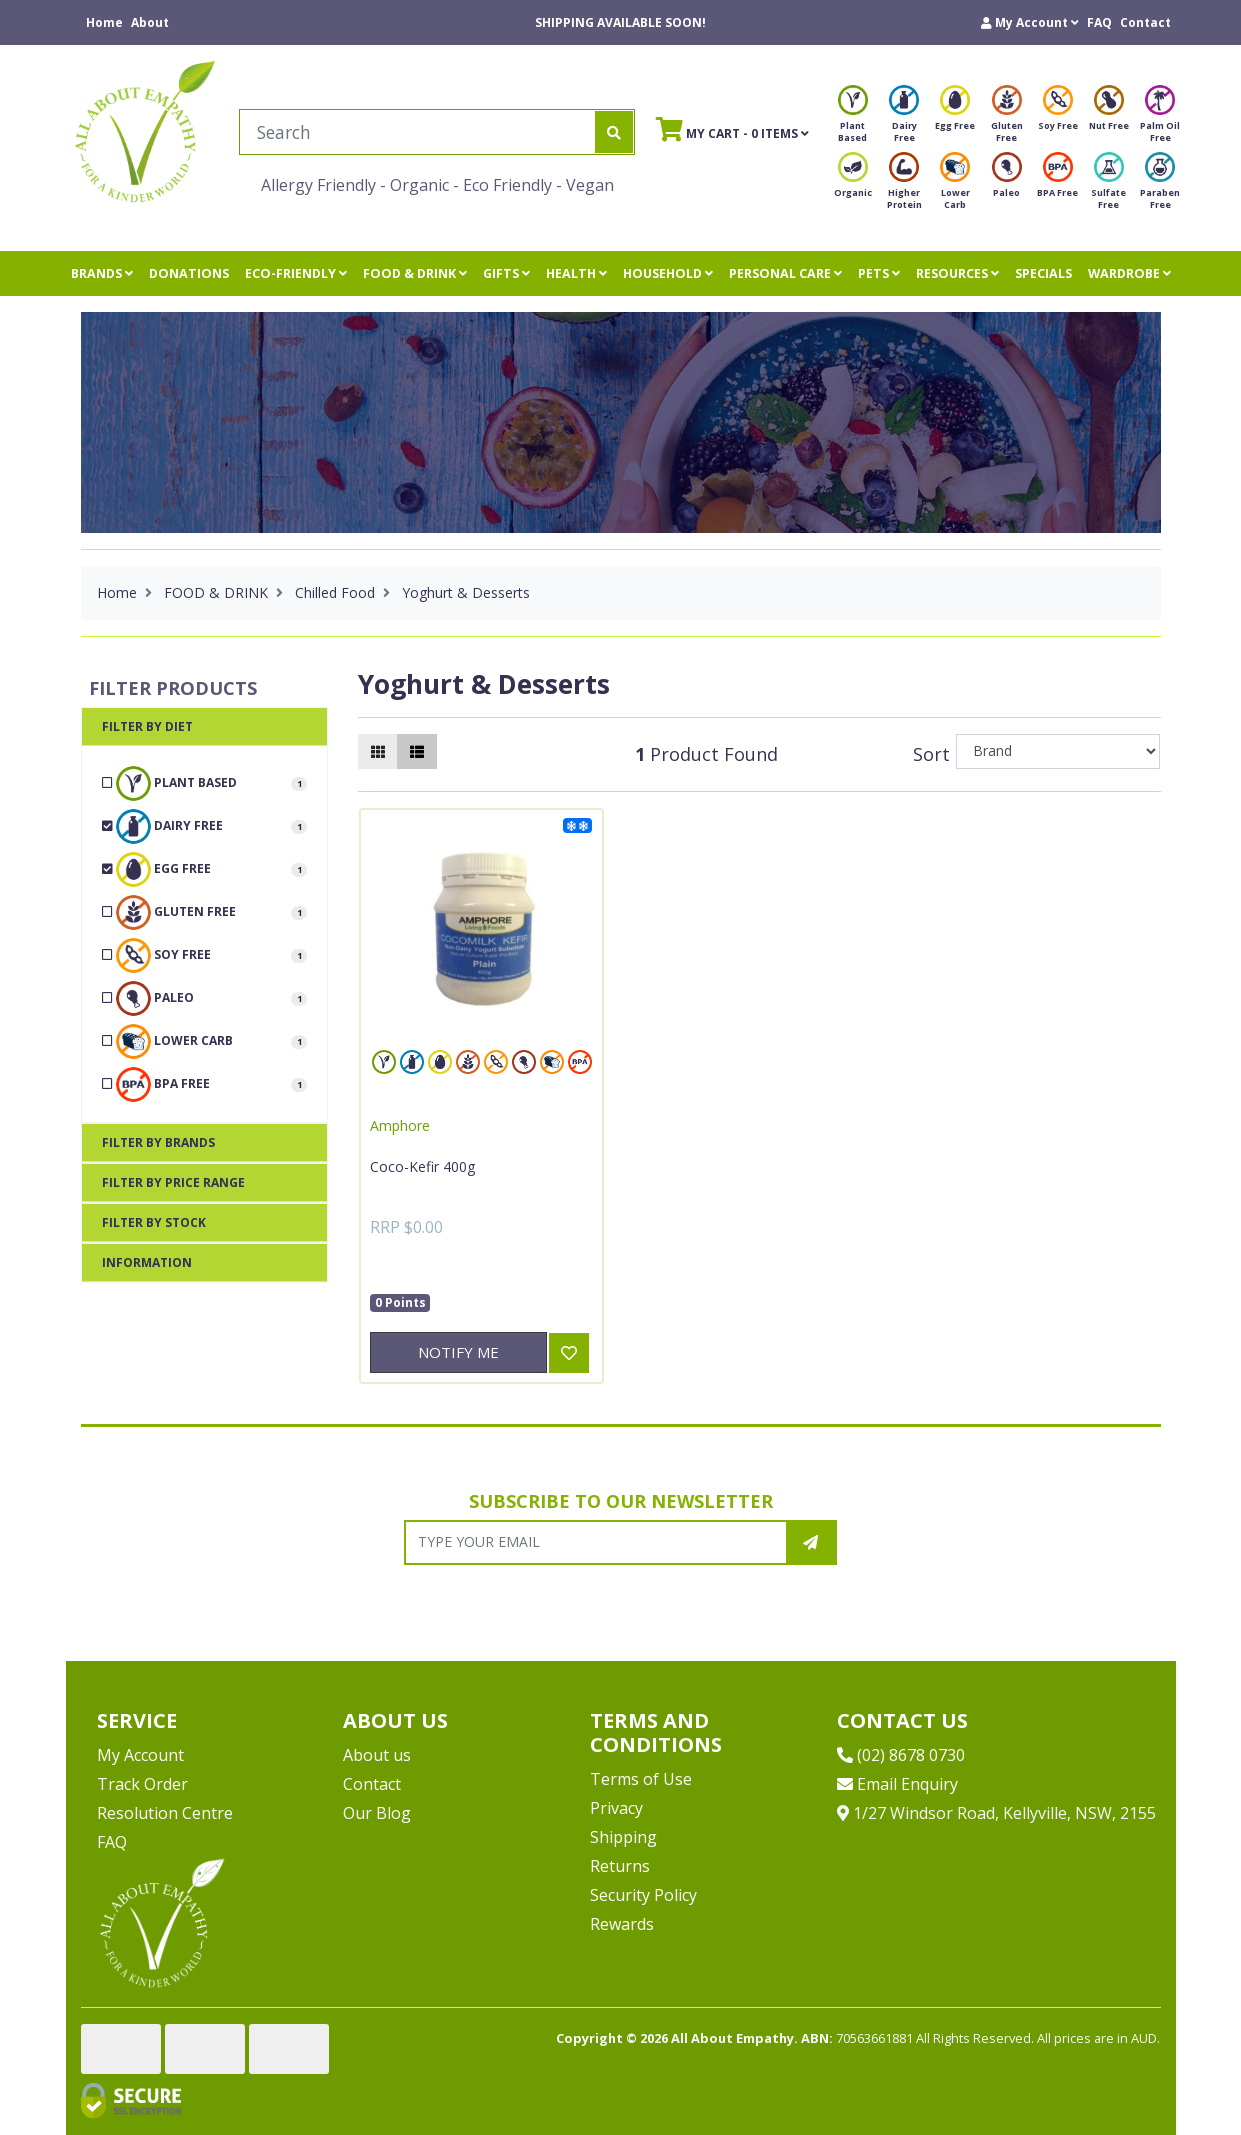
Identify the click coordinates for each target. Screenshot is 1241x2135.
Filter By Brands (158, 1142)
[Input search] (417, 132)
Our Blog (377, 1813)
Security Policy (643, 1895)
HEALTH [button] (576, 273)
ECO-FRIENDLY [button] (296, 273)
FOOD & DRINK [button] (415, 273)
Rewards (622, 1924)
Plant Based (853, 119)
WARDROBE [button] (1129, 273)
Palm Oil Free (1160, 119)
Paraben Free (1160, 186)
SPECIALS (1043, 273)
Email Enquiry (897, 1784)
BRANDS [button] (102, 273)
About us (377, 1755)
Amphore (400, 1125)
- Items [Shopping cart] (732, 129)
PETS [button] (879, 273)
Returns (620, 1866)
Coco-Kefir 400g (422, 1166)
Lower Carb (955, 186)
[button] (1030, 22)
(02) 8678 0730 (901, 1755)
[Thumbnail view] (378, 751)
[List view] (417, 751)
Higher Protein (904, 186)
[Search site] (614, 132)
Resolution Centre (165, 1813)
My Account (140, 1755)
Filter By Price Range (173, 1182)
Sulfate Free (1108, 186)
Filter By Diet (147, 726)
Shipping (623, 1837)
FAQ (1099, 22)
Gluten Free (1007, 119)
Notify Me (458, 1352)
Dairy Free (904, 119)
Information (147, 1262)
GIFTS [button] (506, 273)
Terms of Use (641, 1779)
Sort (931, 754)
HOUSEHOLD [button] (668, 273)
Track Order (142, 1784)
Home (104, 22)
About (150, 22)
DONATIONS (189, 273)
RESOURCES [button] (957, 273)
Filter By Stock (154, 1222)
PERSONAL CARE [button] (785, 273)
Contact (1145, 22)
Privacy (616, 1808)
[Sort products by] (1058, 751)
